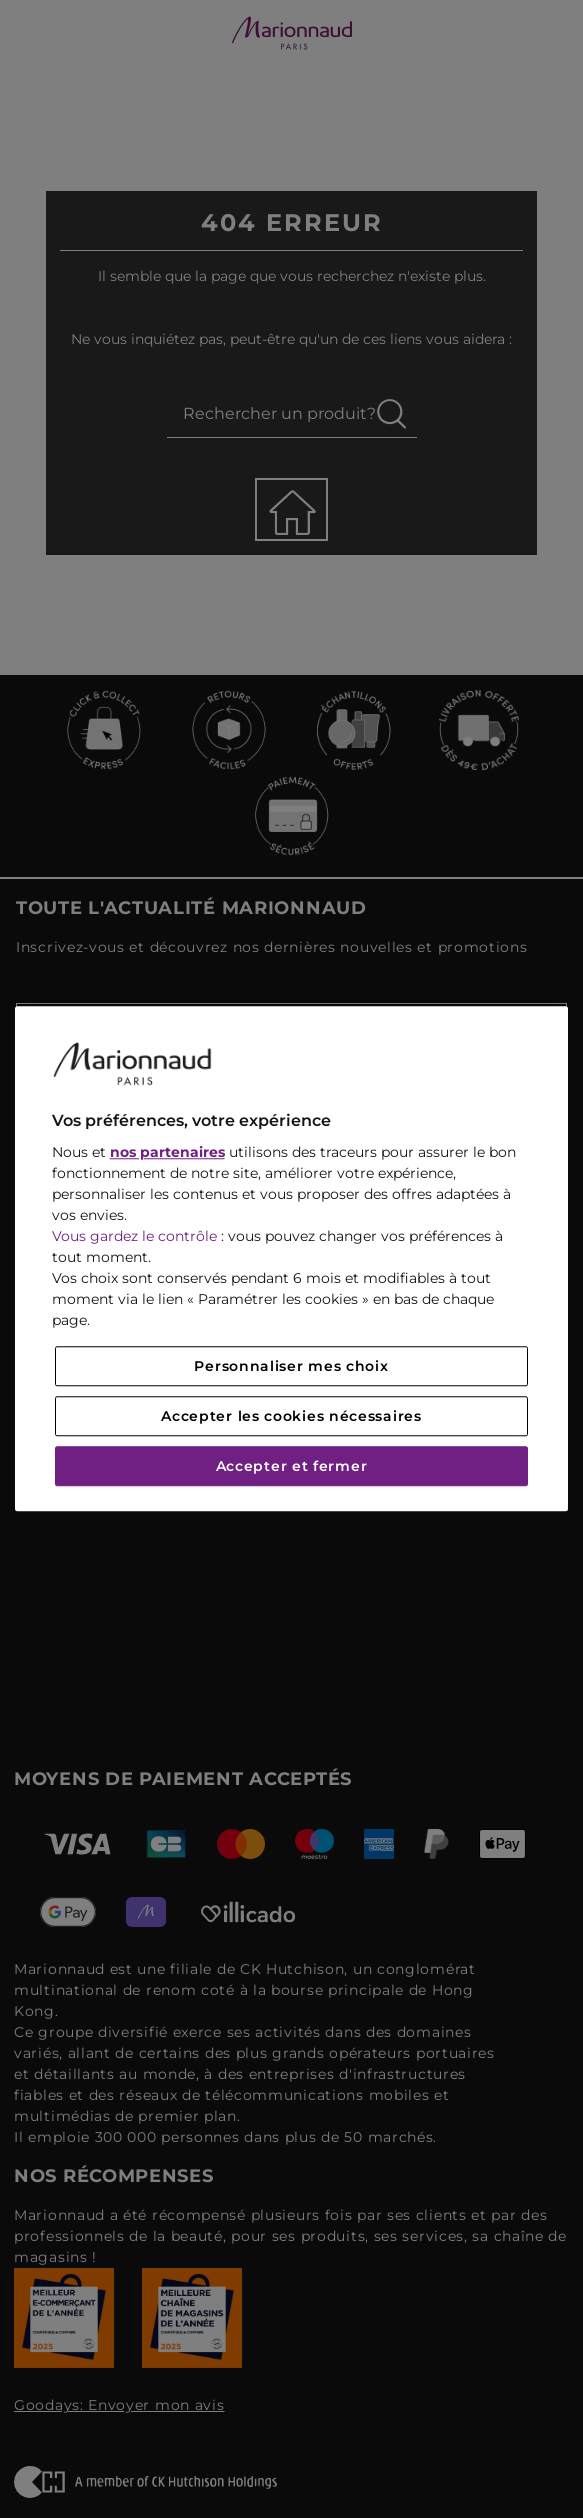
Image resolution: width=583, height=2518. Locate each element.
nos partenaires (167, 1153)
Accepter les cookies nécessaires (291, 1417)
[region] (292, 1258)
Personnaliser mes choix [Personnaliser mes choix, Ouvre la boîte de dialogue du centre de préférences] (291, 1367)
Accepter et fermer (292, 1467)
